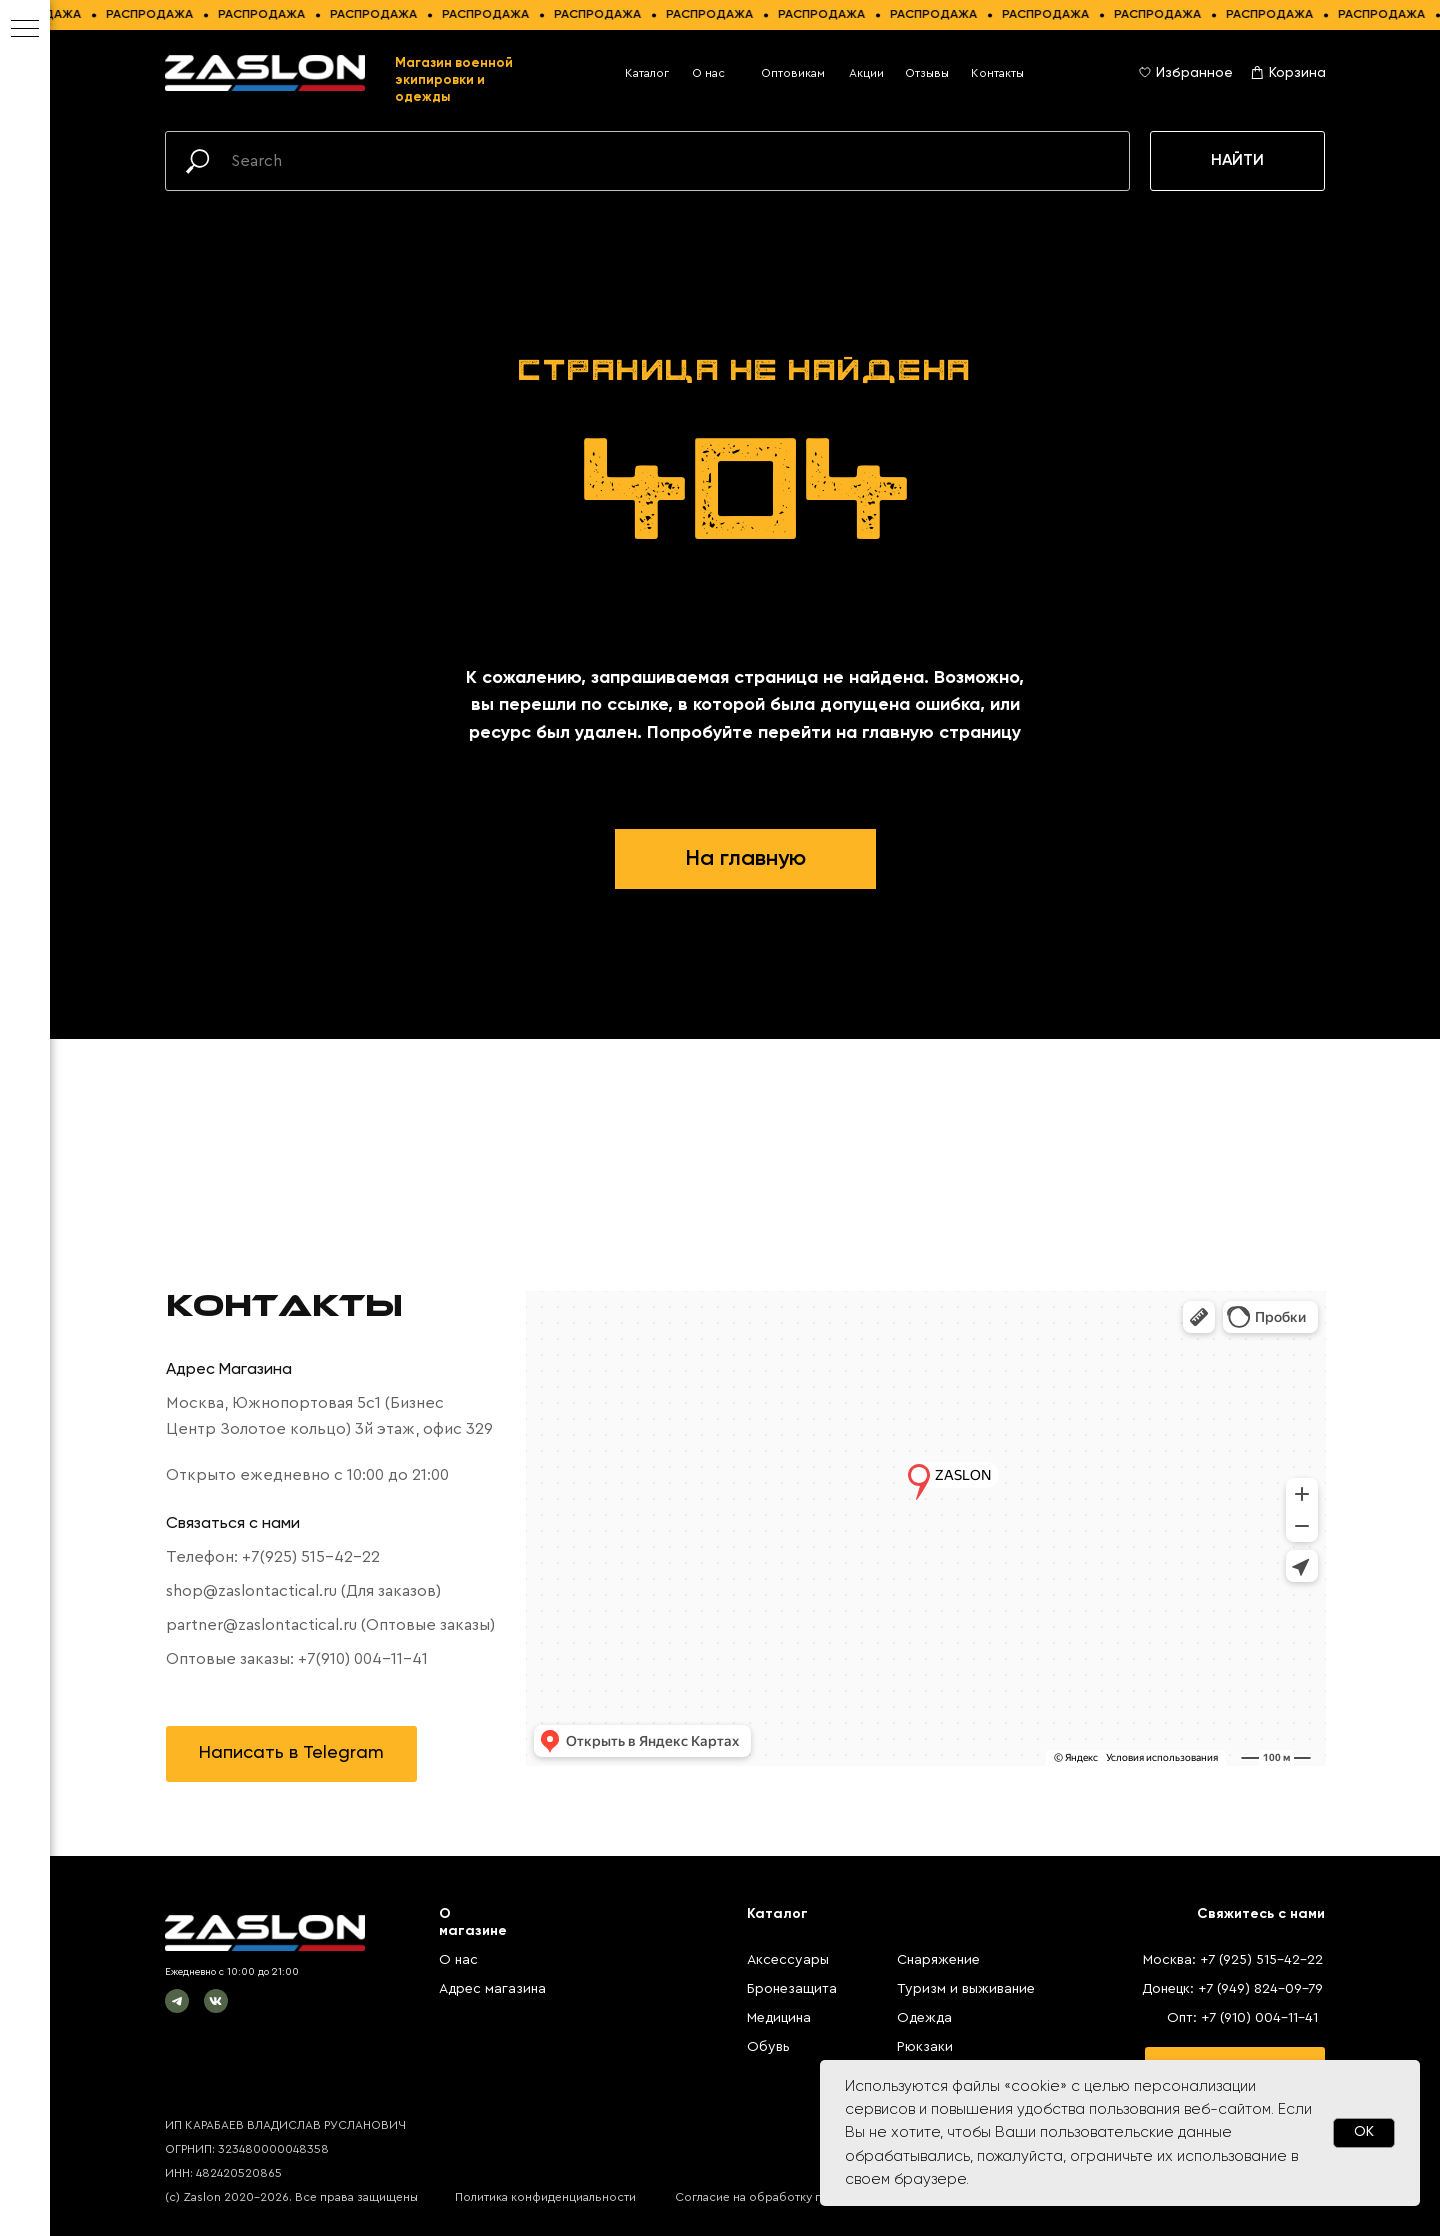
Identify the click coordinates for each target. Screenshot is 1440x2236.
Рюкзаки (925, 2047)
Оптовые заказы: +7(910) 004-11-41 (297, 1659)
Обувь (768, 2047)
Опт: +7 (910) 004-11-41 (1242, 2018)
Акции (866, 73)
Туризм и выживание (966, 1989)
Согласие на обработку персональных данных (809, 2197)
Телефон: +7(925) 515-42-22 (273, 1557)
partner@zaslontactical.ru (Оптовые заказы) (330, 1625)
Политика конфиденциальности (545, 2197)
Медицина (779, 2018)
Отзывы (927, 73)
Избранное (1194, 73)
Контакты (997, 73)
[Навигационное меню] (25, 30)
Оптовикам (793, 73)
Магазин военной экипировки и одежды (454, 80)
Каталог (647, 73)
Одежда (924, 2018)
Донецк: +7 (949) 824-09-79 (1232, 1989)
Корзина (1297, 73)
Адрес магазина (492, 1989)
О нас (708, 73)
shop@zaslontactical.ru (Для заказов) (303, 1591)
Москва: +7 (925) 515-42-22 (1233, 1960)
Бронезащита (792, 1989)
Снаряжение (938, 1960)
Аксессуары (788, 1960)
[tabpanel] (745, 1528)
